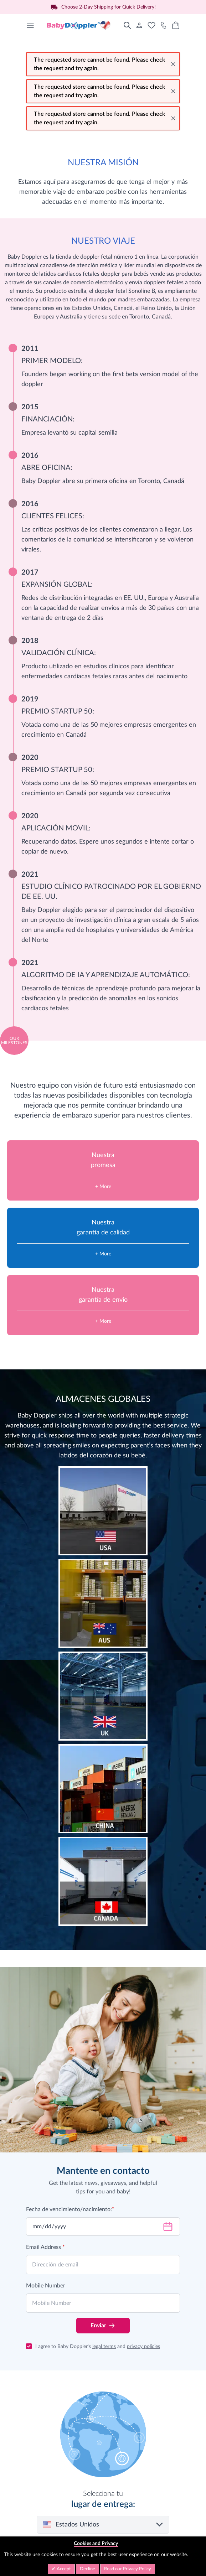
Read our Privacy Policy (127, 2569)
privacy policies (143, 2346)
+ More (103, 1186)
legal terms (104, 2346)
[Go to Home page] (79, 25)
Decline (87, 2569)
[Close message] (173, 64)
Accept (63, 2569)
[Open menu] (30, 25)
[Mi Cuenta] (139, 25)
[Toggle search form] (127, 25)
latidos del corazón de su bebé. (103, 1455)
